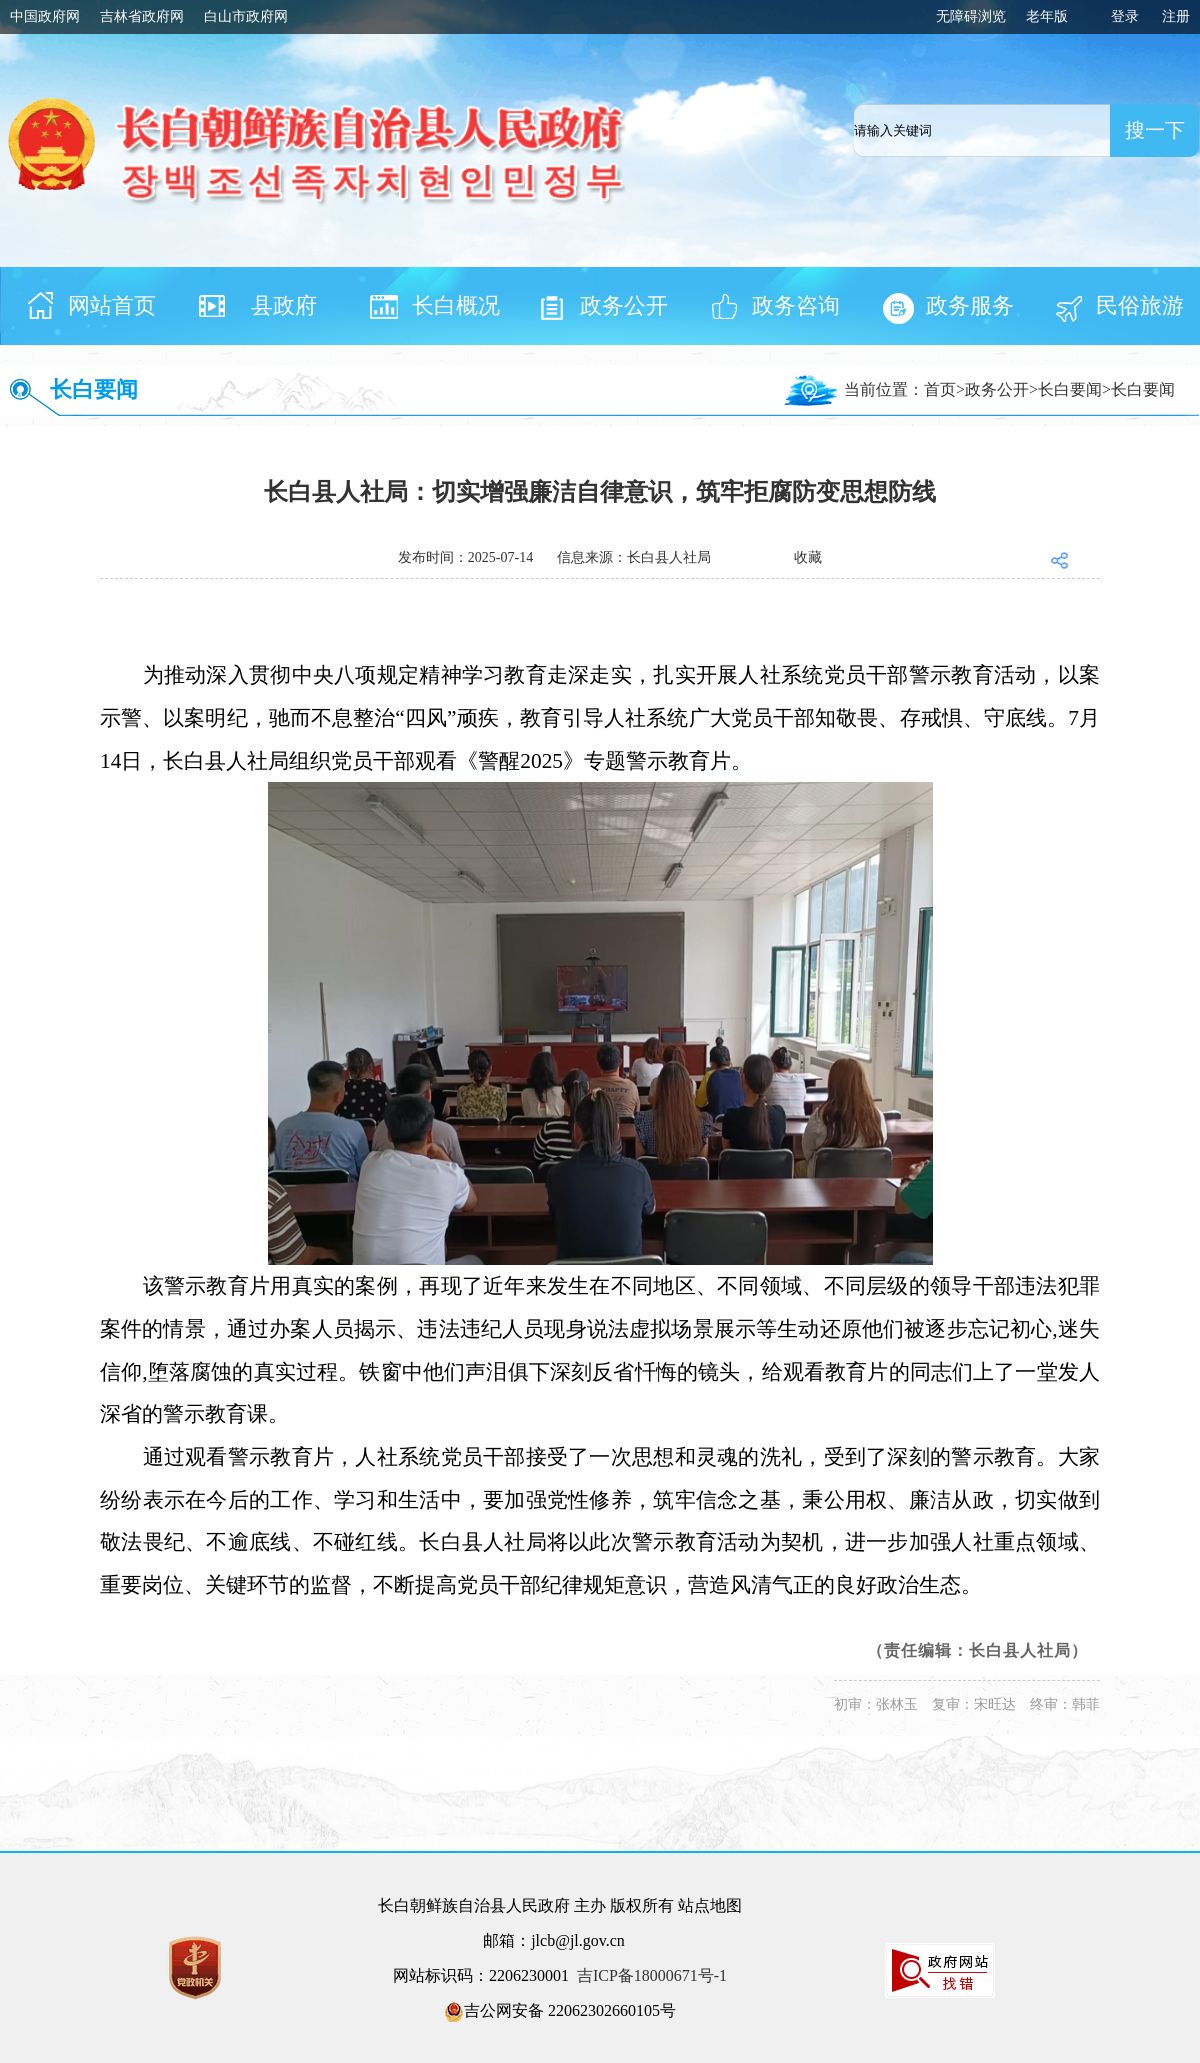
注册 (1176, 16)
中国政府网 (45, 16)
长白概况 (456, 305)
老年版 (1047, 16)
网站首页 (112, 305)
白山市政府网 (246, 16)
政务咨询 (796, 305)
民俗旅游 (1140, 305)
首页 (940, 389)
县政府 (284, 305)
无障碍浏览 (971, 16)
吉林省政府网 (142, 16)
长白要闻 (94, 389)
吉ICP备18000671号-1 (652, 1975)
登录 (1125, 16)
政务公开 (624, 305)
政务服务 (970, 305)
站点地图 (710, 1905)
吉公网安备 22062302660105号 (560, 2012)
